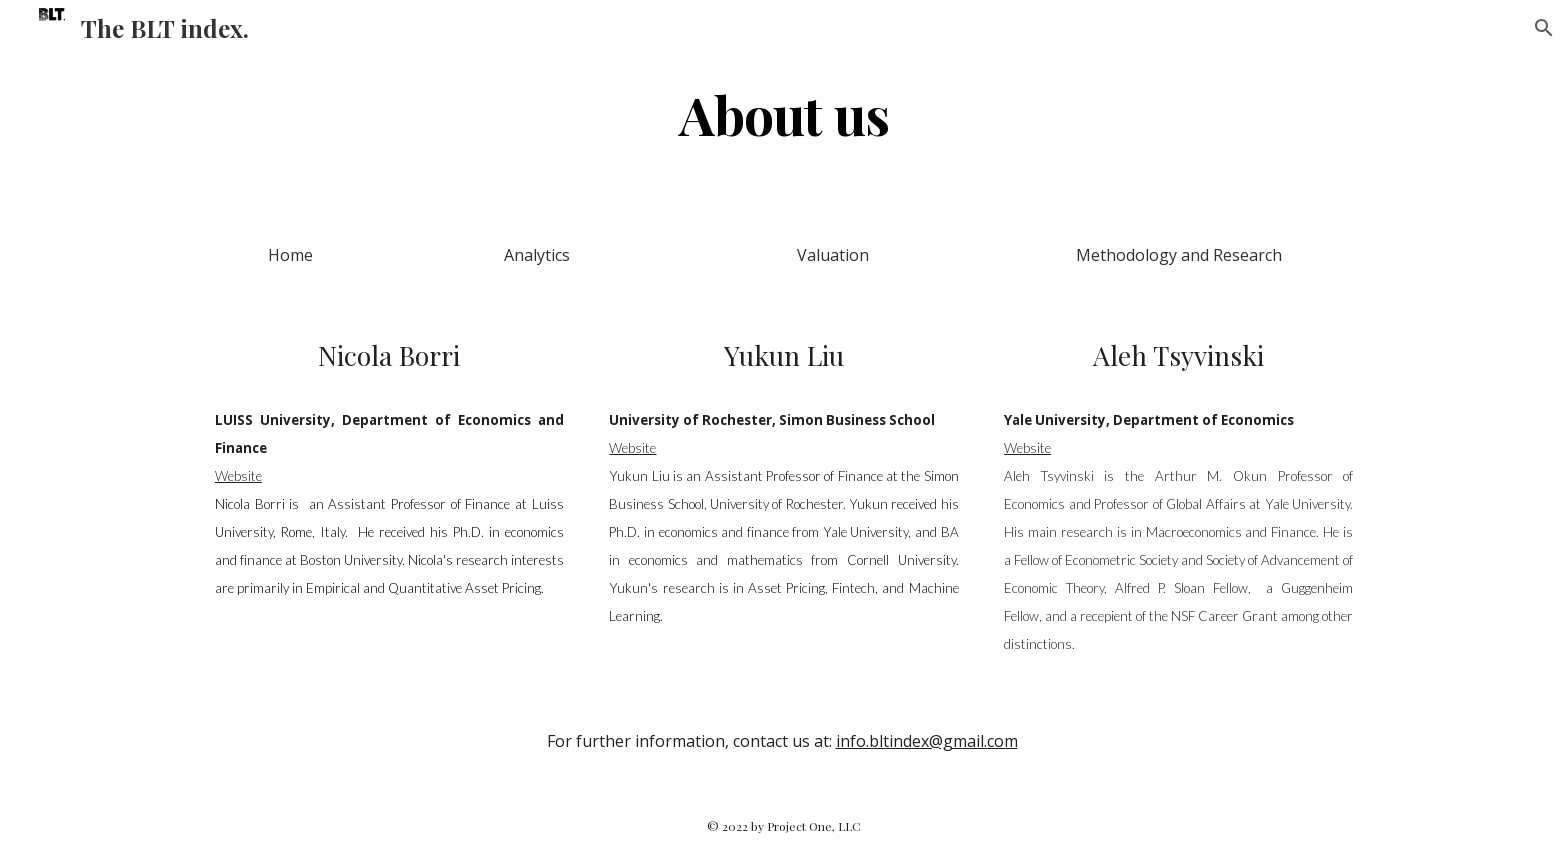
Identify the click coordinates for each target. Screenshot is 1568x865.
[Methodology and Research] (1178, 255)
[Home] (291, 255)
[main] (784, 113)
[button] (1544, 28)
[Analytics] (537, 255)
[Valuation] (833, 255)
